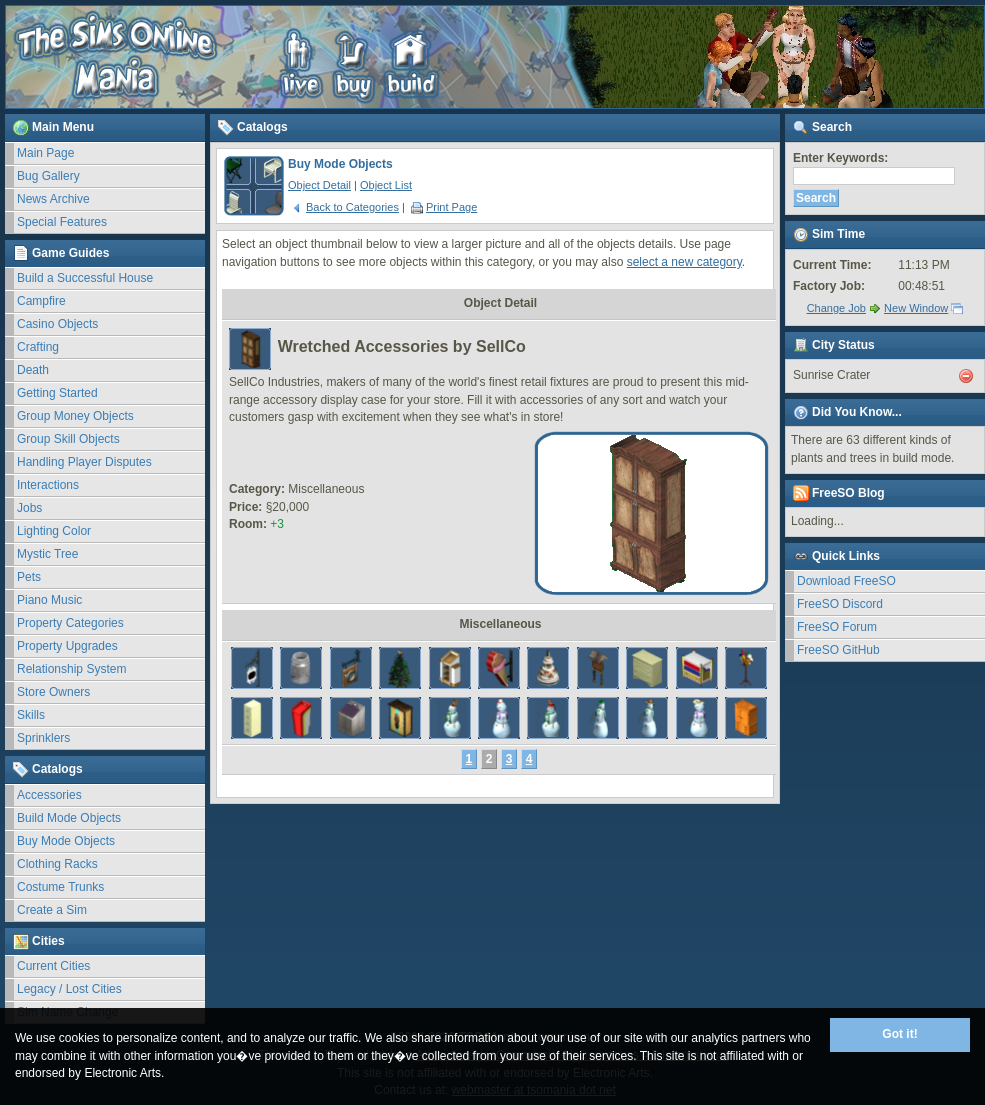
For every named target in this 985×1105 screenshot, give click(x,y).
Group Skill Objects (68, 439)
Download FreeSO (846, 581)
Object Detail (319, 185)
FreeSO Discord (840, 604)
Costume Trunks (60, 887)
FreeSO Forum (837, 627)
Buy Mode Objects (66, 841)
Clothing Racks (57, 864)
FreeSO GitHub (838, 650)
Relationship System (71, 669)
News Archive (53, 199)
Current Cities (53, 966)
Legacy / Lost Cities (69, 989)
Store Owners (53, 692)
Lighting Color (54, 531)
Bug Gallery (48, 176)
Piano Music (49, 600)
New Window (916, 308)
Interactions (48, 485)
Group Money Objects (75, 416)
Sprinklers (43, 738)
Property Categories (70, 623)
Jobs (29, 508)
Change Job (836, 308)
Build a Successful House (85, 278)
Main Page (45, 153)
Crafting (38, 347)
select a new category (684, 262)
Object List (386, 185)
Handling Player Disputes (84, 462)
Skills (31, 715)
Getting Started (57, 393)
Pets (29, 577)
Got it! (899, 1034)
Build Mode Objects (69, 818)
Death (33, 370)
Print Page (444, 207)
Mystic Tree (47, 554)
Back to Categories (345, 207)
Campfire (41, 301)
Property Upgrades (67, 646)
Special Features (62, 222)
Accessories (49, 795)
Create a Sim (52, 910)
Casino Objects (57, 324)
